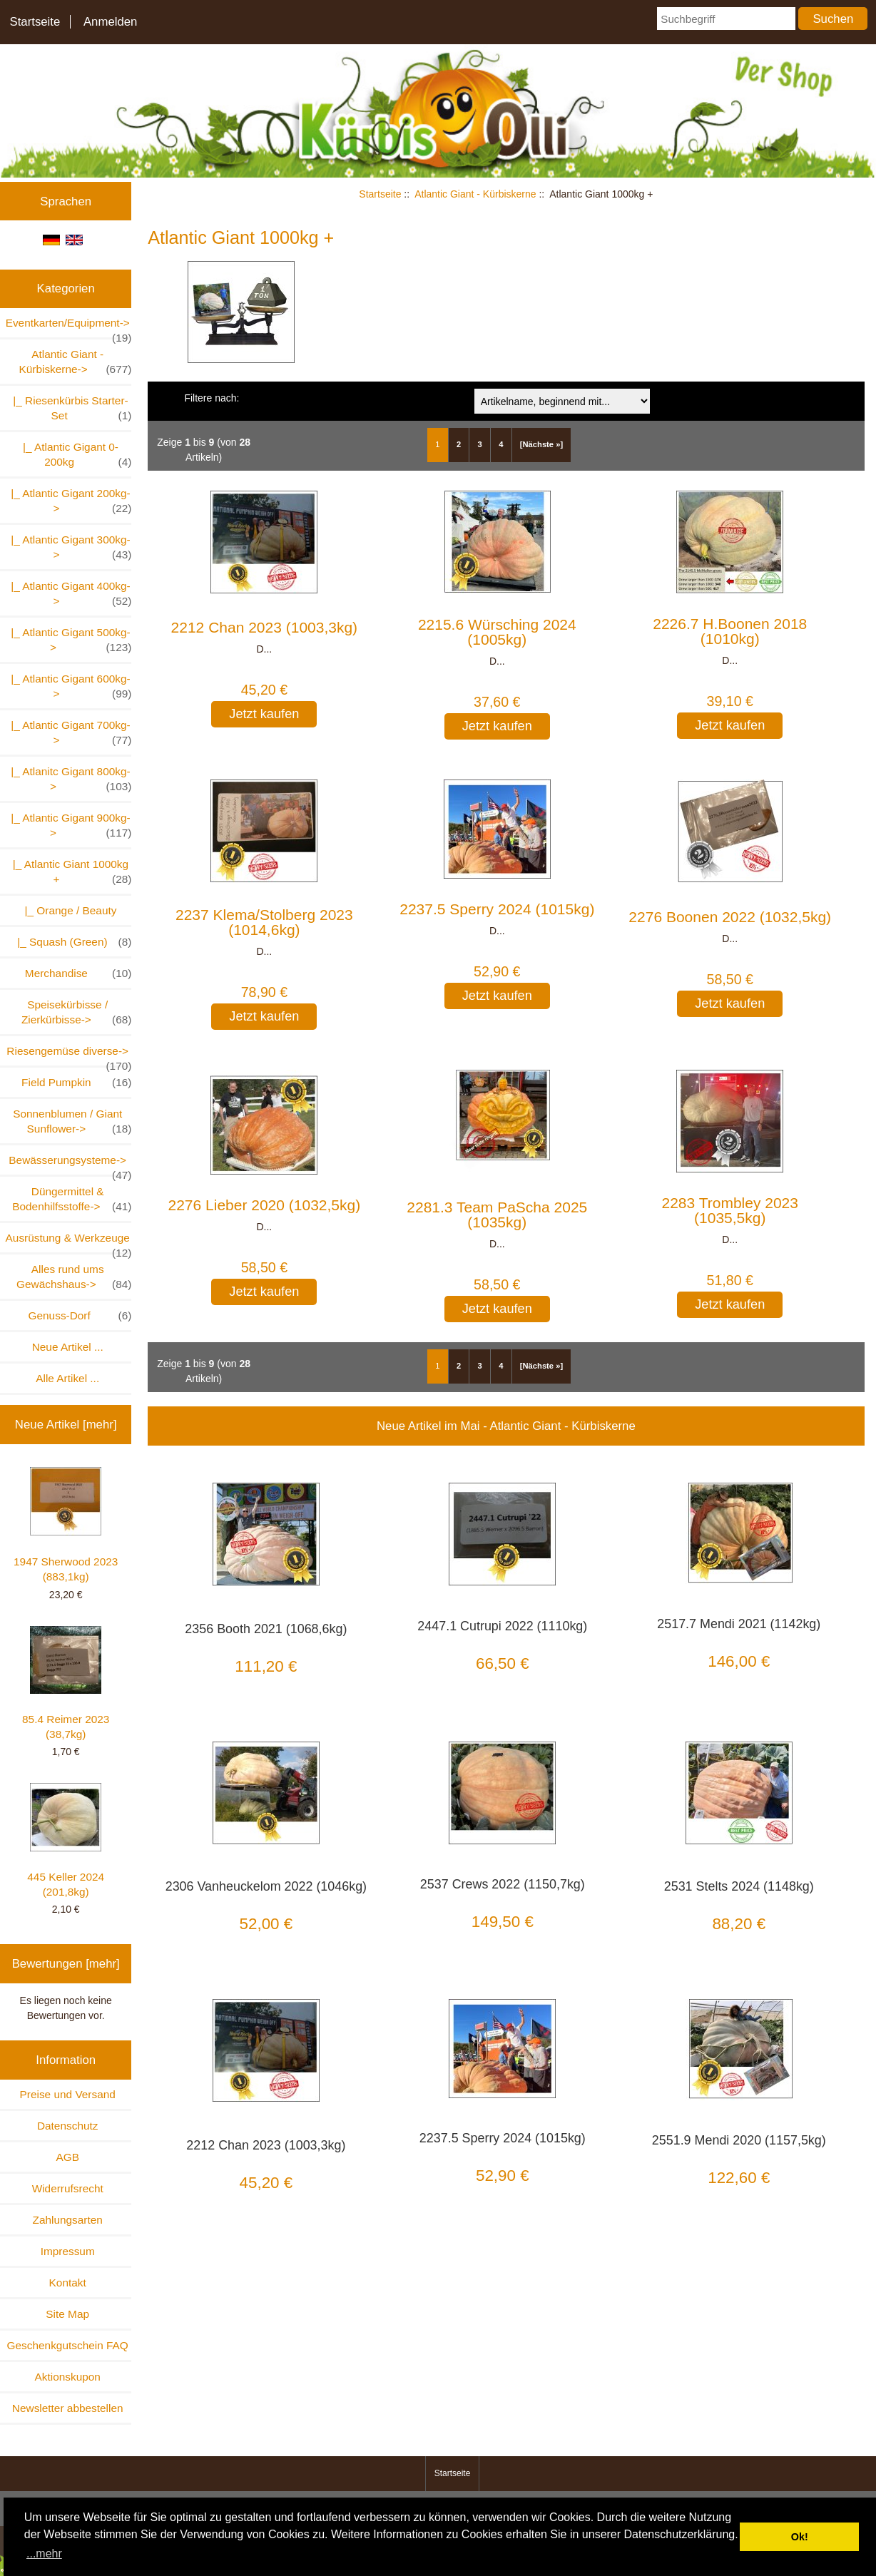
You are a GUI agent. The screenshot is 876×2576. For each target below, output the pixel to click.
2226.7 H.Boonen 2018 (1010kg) (730, 631)
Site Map (67, 2314)
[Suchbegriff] (726, 18)
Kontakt (67, 2282)
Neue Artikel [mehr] (66, 1424)
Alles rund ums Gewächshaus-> (73, 1277)
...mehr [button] (44, 2553)
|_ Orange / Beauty (67, 910)
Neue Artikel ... (67, 1347)
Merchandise (78, 973)
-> (75, 362)
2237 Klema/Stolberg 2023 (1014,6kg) (264, 922)
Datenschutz (67, 2126)
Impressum (68, 2251)
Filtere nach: (211, 398)
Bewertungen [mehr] (66, 1964)
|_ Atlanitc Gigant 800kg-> (68, 779)
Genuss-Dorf (80, 1315)
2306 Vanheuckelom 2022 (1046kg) (266, 1886)
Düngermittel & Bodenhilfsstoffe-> (71, 1199)
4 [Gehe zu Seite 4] (501, 444)
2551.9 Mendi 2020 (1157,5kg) (739, 2140)
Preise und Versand (68, 2094)
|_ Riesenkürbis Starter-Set (69, 408)
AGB (67, 2157)
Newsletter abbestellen (67, 2408)
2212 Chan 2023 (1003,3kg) (264, 627)
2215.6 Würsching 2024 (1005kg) (497, 632)
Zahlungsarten (68, 2220)
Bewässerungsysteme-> (70, 1164)
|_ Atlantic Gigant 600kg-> (68, 687)
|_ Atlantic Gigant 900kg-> (68, 826)
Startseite (34, 22)
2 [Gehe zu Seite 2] (459, 444)
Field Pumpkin (76, 1082)
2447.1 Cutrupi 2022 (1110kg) (502, 1626)
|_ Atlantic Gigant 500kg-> (68, 640)
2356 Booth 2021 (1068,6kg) (266, 1629)
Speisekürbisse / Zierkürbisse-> (76, 1012)
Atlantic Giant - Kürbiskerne (475, 194)
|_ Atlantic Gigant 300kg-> (68, 547)
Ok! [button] (799, 2536)
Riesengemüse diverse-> (68, 1055)
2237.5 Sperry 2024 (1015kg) (496, 909)
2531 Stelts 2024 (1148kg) (739, 1886)
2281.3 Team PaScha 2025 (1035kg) (497, 1214)
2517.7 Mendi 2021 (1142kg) (738, 1624)
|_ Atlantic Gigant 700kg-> (68, 733)
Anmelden (110, 22)
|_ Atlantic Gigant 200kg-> (68, 501)
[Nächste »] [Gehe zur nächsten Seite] (541, 444)
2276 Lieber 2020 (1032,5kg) (264, 1205)
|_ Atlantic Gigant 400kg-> (68, 594)
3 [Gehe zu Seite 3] (480, 444)
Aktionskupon (68, 2377)
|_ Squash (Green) (71, 941)
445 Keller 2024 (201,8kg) (65, 1840)
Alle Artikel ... (67, 1378)
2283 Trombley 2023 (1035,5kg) (730, 1210)
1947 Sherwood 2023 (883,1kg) (66, 1525)
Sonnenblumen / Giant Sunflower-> (72, 1122)
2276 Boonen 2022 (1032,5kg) (729, 917)
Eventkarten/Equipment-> (69, 327)
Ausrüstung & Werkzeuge (69, 1242)
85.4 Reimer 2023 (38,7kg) (65, 1683)
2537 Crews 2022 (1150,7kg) (502, 1884)
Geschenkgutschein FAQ (67, 2345)
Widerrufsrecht (67, 2188)
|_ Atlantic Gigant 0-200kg (73, 455)
